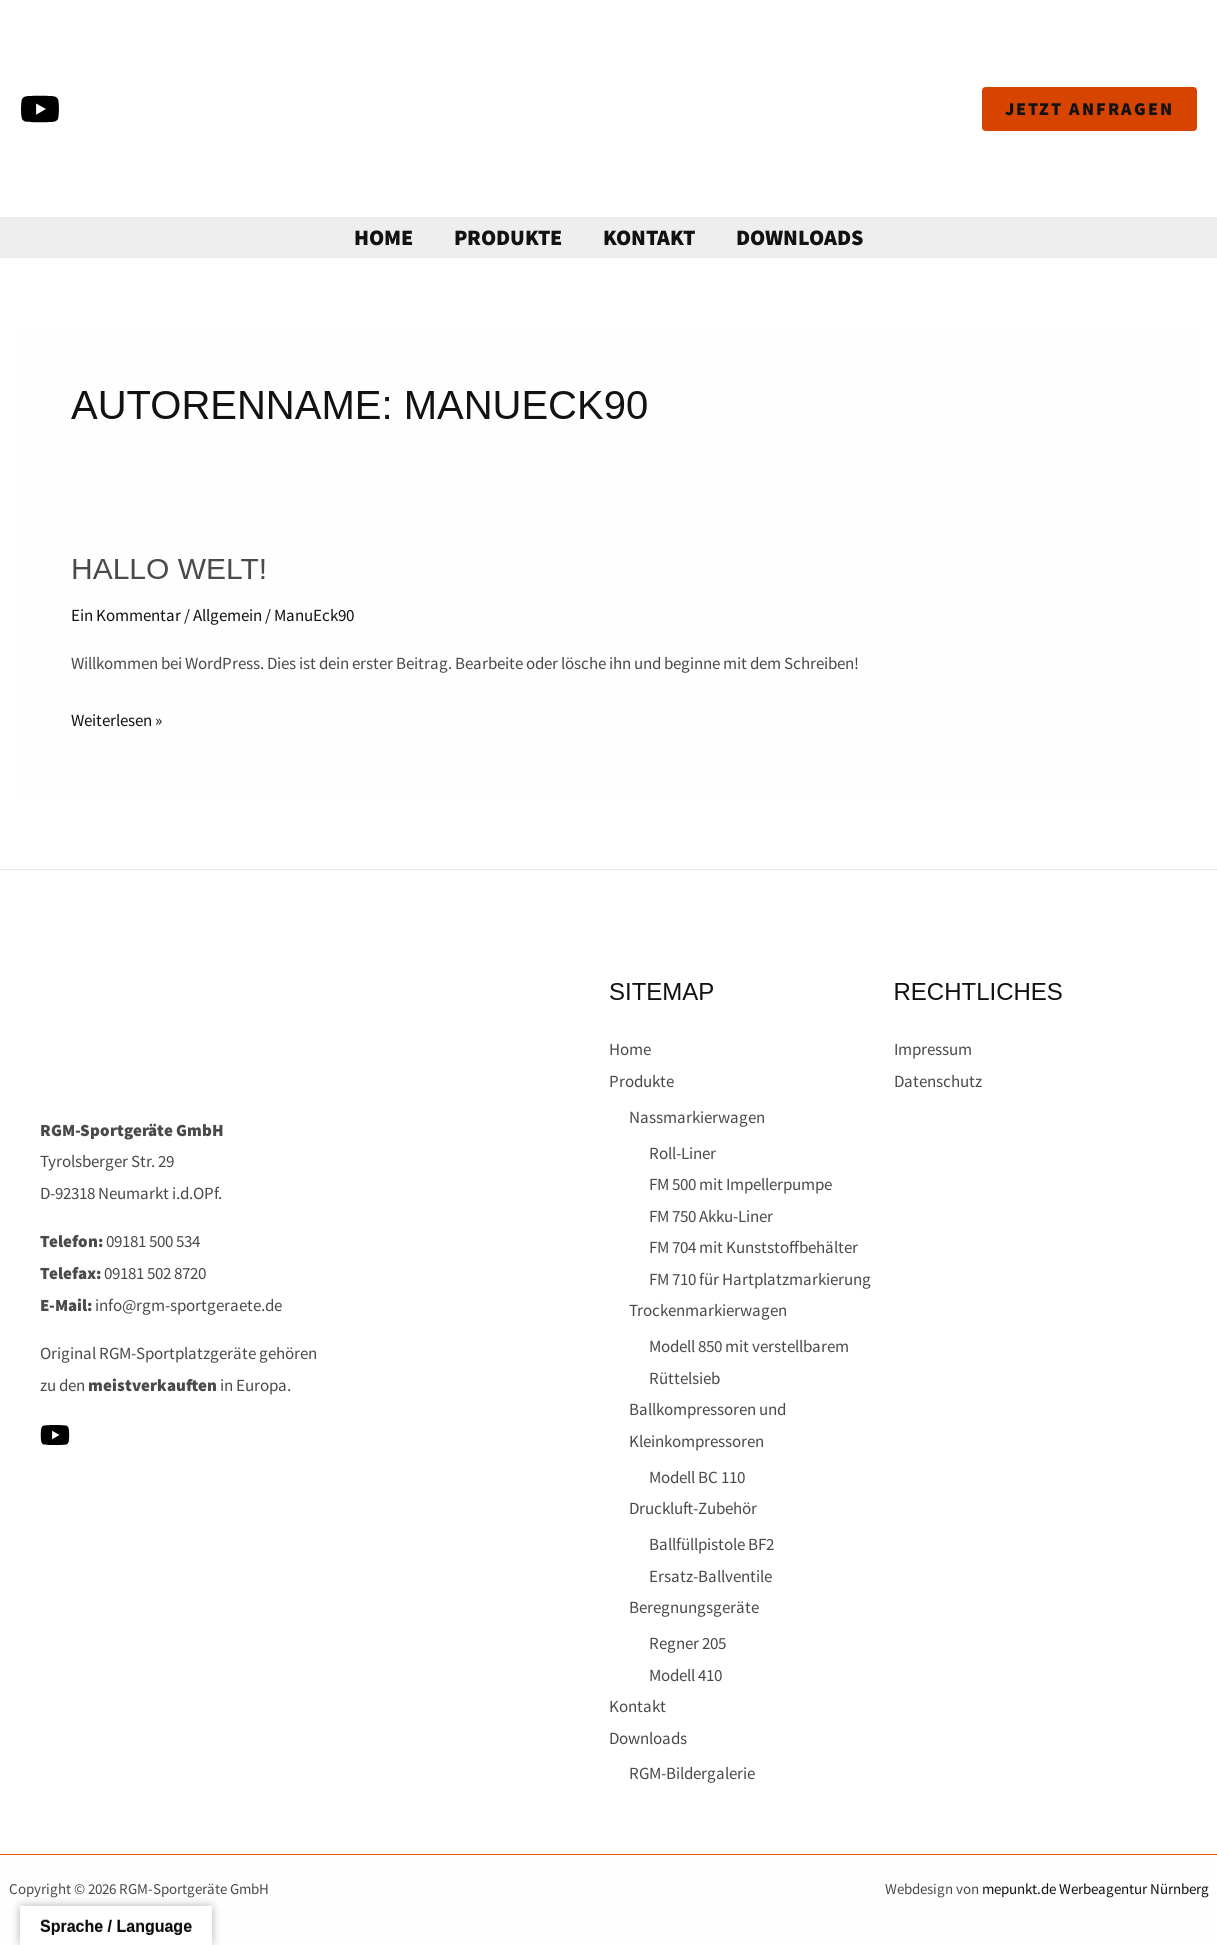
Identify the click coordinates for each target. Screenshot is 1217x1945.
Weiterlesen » (116, 718)
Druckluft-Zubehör (693, 1508)
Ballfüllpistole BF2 (711, 1544)
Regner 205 (687, 1643)
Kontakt (651, 237)
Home (379, 237)
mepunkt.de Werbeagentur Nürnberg (1095, 1888)
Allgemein (227, 615)
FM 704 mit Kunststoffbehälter (753, 1247)
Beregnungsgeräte (694, 1607)
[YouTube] (40, 109)
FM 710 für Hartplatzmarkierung (760, 1279)
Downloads (804, 237)
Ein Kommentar (126, 615)
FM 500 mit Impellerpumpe (740, 1184)
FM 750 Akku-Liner (711, 1216)
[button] (1089, 109)
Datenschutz (938, 1081)
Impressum (933, 1049)
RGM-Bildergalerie (692, 1773)
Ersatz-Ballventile (710, 1576)
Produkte (507, 237)
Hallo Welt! (169, 568)
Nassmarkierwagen (697, 1117)
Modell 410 (685, 1675)
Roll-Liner (682, 1153)
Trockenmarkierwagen (708, 1310)
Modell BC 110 (697, 1477)
